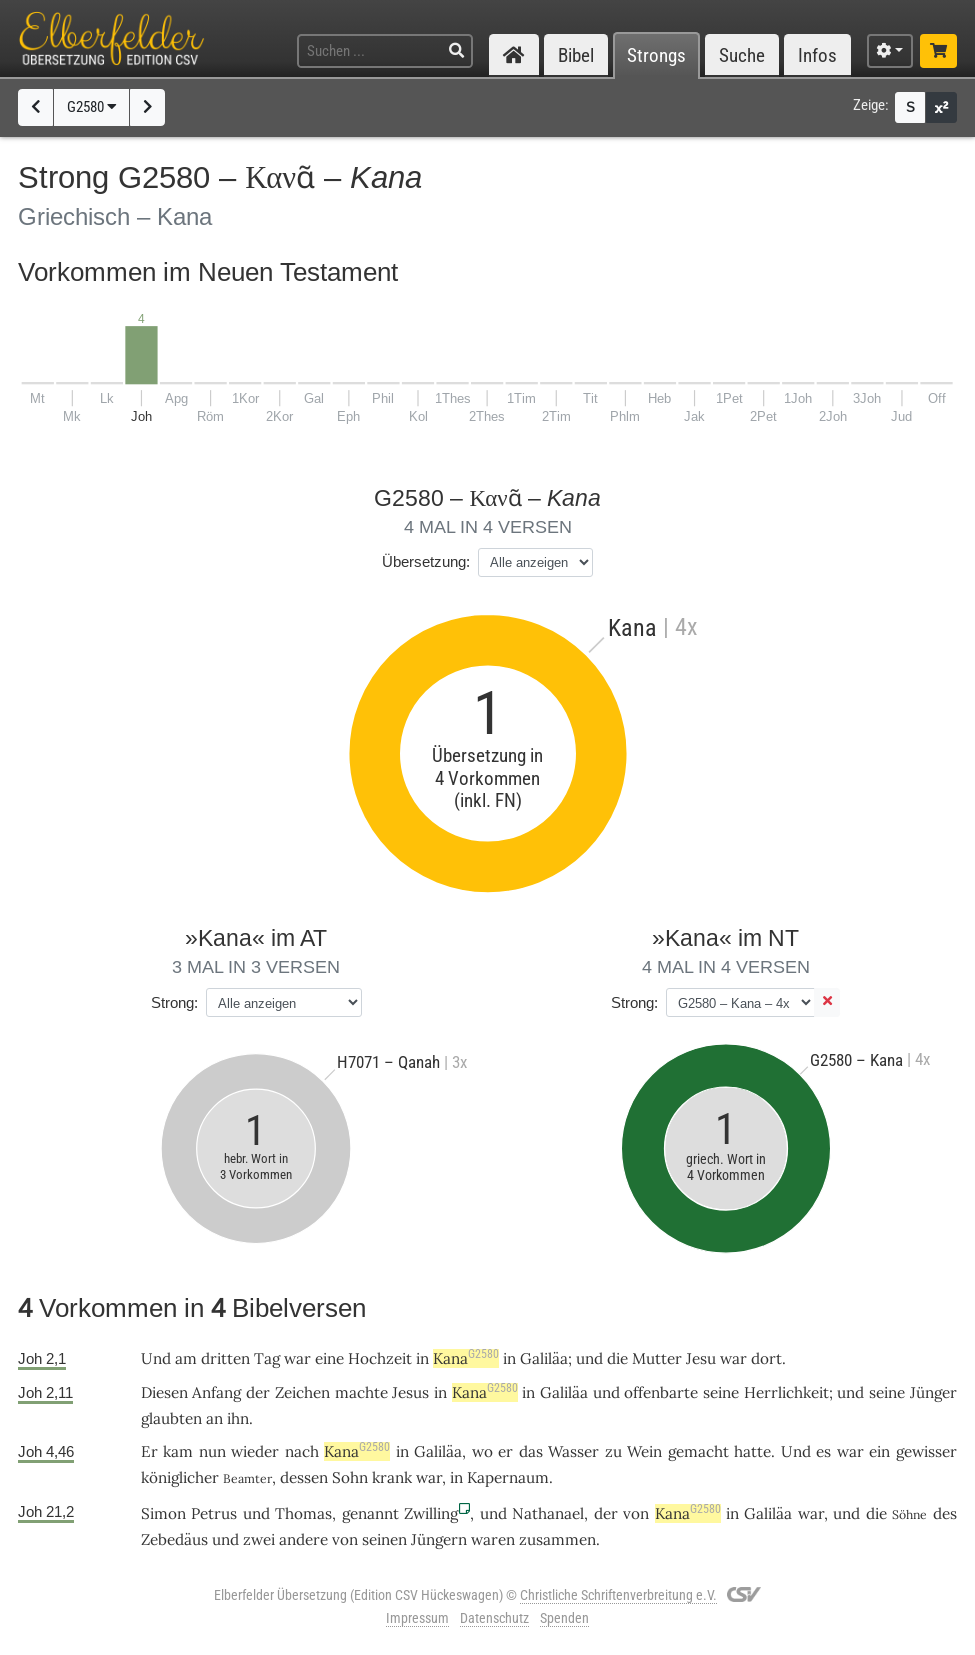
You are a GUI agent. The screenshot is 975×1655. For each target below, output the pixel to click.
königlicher (180, 1477)
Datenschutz (494, 1618)
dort (766, 1358)
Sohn (350, 1477)
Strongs (656, 55)
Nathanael (548, 1513)
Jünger (933, 1392)
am (186, 1358)
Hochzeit (380, 1358)
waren (493, 1539)
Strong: (174, 1002)
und (589, 1358)
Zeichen (302, 1392)
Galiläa (544, 1358)
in (422, 1358)
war (297, 1358)
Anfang (216, 1392)
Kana (466, 1358)
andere (303, 1539)
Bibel (576, 55)
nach (302, 1451)
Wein (644, 1451)
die (617, 1358)
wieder (255, 1451)
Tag (267, 1358)
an (214, 1418)
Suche (742, 55)
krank (392, 1477)
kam (178, 1451)
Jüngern (439, 1539)
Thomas (303, 1513)
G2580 (92, 107)
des (945, 1513)
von (636, 1513)
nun (212, 1451)
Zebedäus (174, 1539)
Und (156, 1358)
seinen (384, 1539)
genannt (370, 1513)
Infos (817, 55)
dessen (304, 1477)
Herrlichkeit (786, 1392)
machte (361, 1392)
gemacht (698, 1451)
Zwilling (431, 1513)
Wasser (573, 1451)
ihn (238, 1418)
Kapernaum (508, 1477)
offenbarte (661, 1392)
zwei (259, 1539)
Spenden (564, 1618)
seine (721, 1392)
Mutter (657, 1358)
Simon (163, 1513)
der (258, 1392)
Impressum (417, 1618)
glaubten (171, 1418)
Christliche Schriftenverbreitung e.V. (618, 1595)
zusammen (557, 1539)
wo (482, 1451)
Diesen (164, 1392)
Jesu (701, 1358)
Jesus (410, 1392)
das (531, 1451)
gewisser (926, 1451)
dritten (225, 1358)
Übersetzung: (426, 561)
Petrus (214, 1513)
